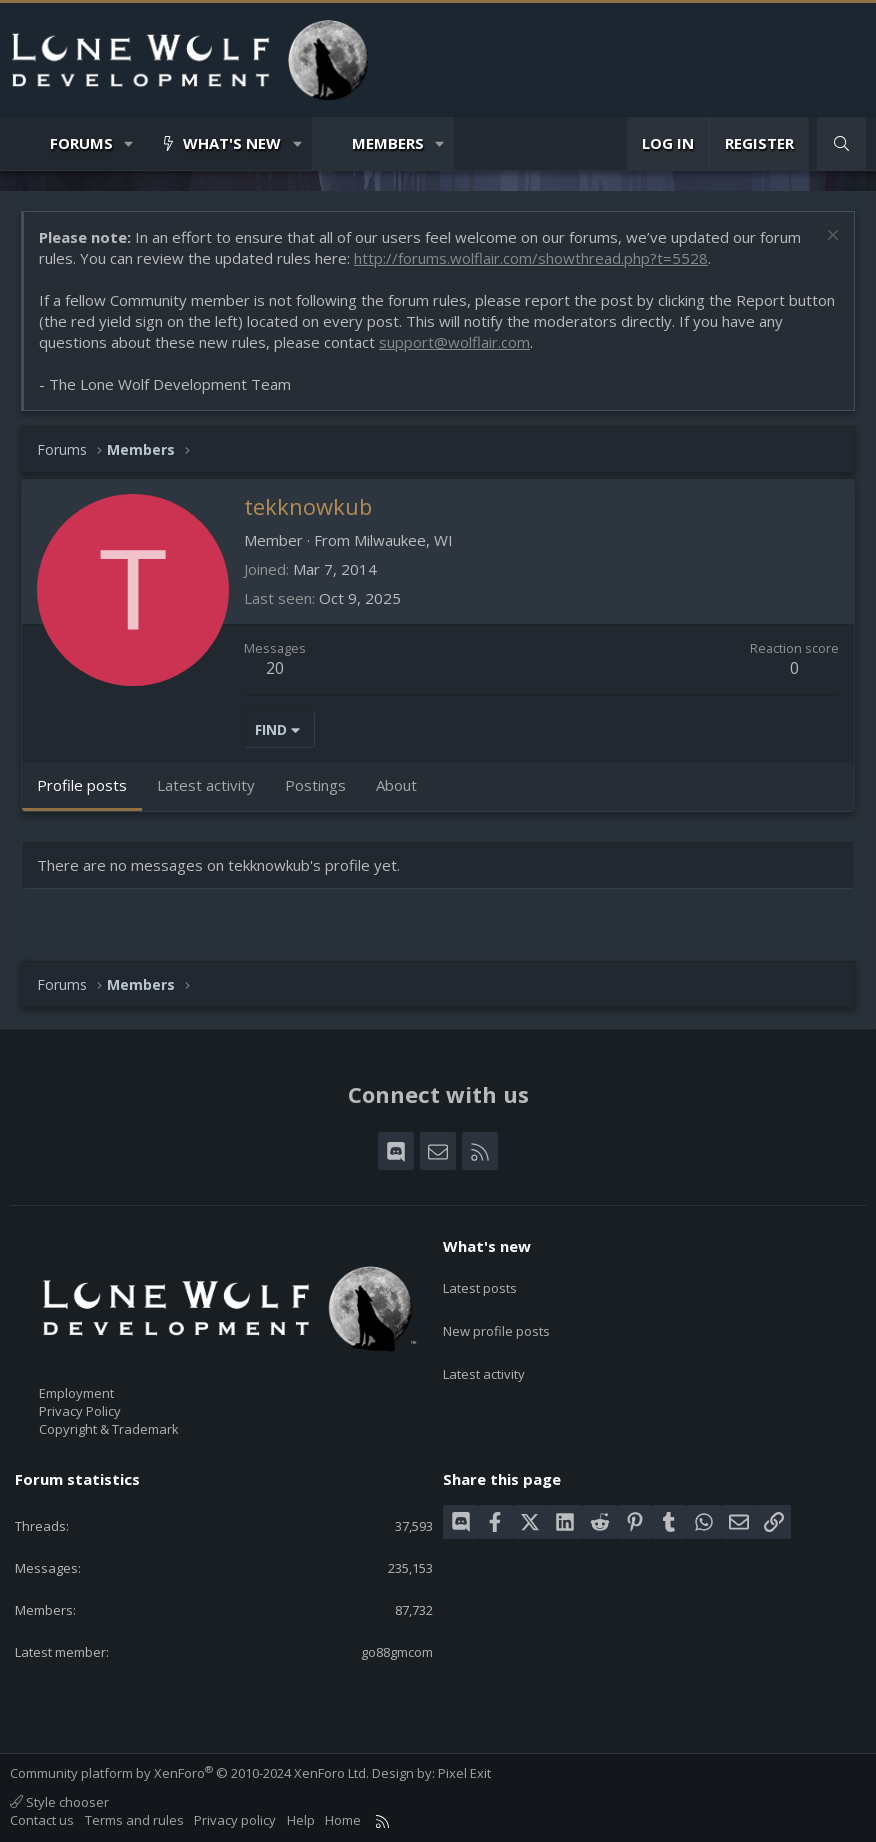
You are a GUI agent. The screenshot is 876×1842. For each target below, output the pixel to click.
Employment (76, 1393)
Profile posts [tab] (82, 785)
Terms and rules (134, 1820)
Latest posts (480, 1281)
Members (388, 143)
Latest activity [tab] (206, 785)
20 (275, 668)
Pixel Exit (464, 1773)
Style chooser (59, 1802)
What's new (232, 143)
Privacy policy (235, 1820)
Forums (81, 143)
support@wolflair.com (454, 342)
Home (343, 1820)
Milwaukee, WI (403, 540)
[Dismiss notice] (830, 237)
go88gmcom (397, 1652)
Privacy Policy (80, 1411)
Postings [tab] (315, 785)
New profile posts (496, 1317)
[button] (129, 143)
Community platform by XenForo (189, 1773)
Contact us (42, 1820)
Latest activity (484, 1354)
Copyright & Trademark (109, 1429)
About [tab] (396, 785)
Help (301, 1820)
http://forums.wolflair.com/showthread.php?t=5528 (531, 258)
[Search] (841, 143)
